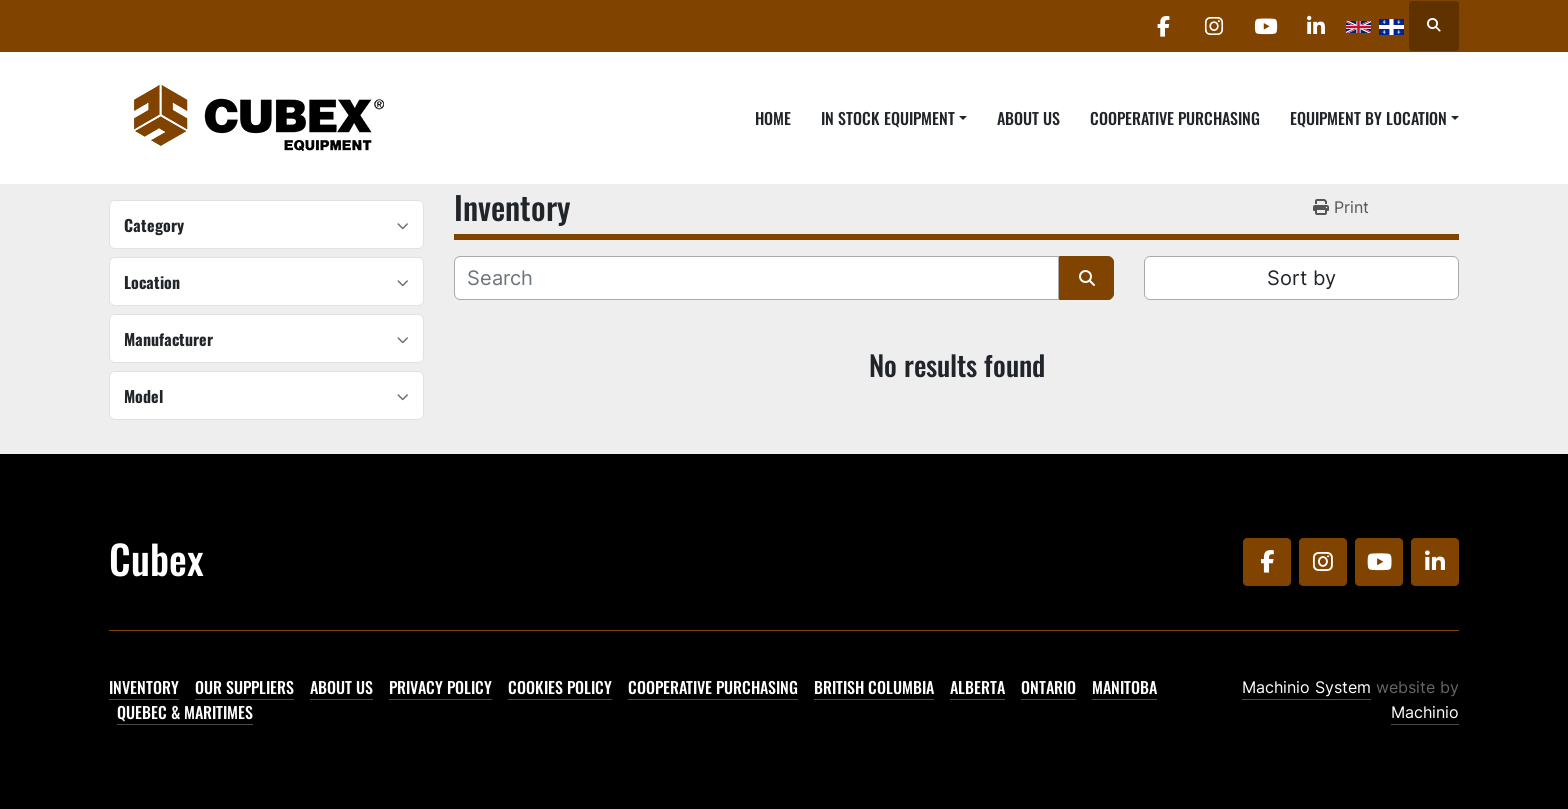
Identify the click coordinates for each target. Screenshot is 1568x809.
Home (773, 118)
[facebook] (1163, 26)
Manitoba (1124, 687)
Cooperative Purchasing (1175, 118)
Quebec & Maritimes (185, 712)
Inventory (144, 687)
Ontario (1048, 687)
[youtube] (1265, 26)
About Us (1028, 118)
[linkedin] (1316, 26)
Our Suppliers (244, 687)
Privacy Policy (440, 687)
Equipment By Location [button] (1368, 118)
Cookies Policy (560, 687)
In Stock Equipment (888, 118)
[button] (894, 118)
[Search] (756, 278)
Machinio (1425, 712)
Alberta (977, 687)
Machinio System (1306, 687)
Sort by (1301, 278)
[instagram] (1214, 26)
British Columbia (874, 687)
